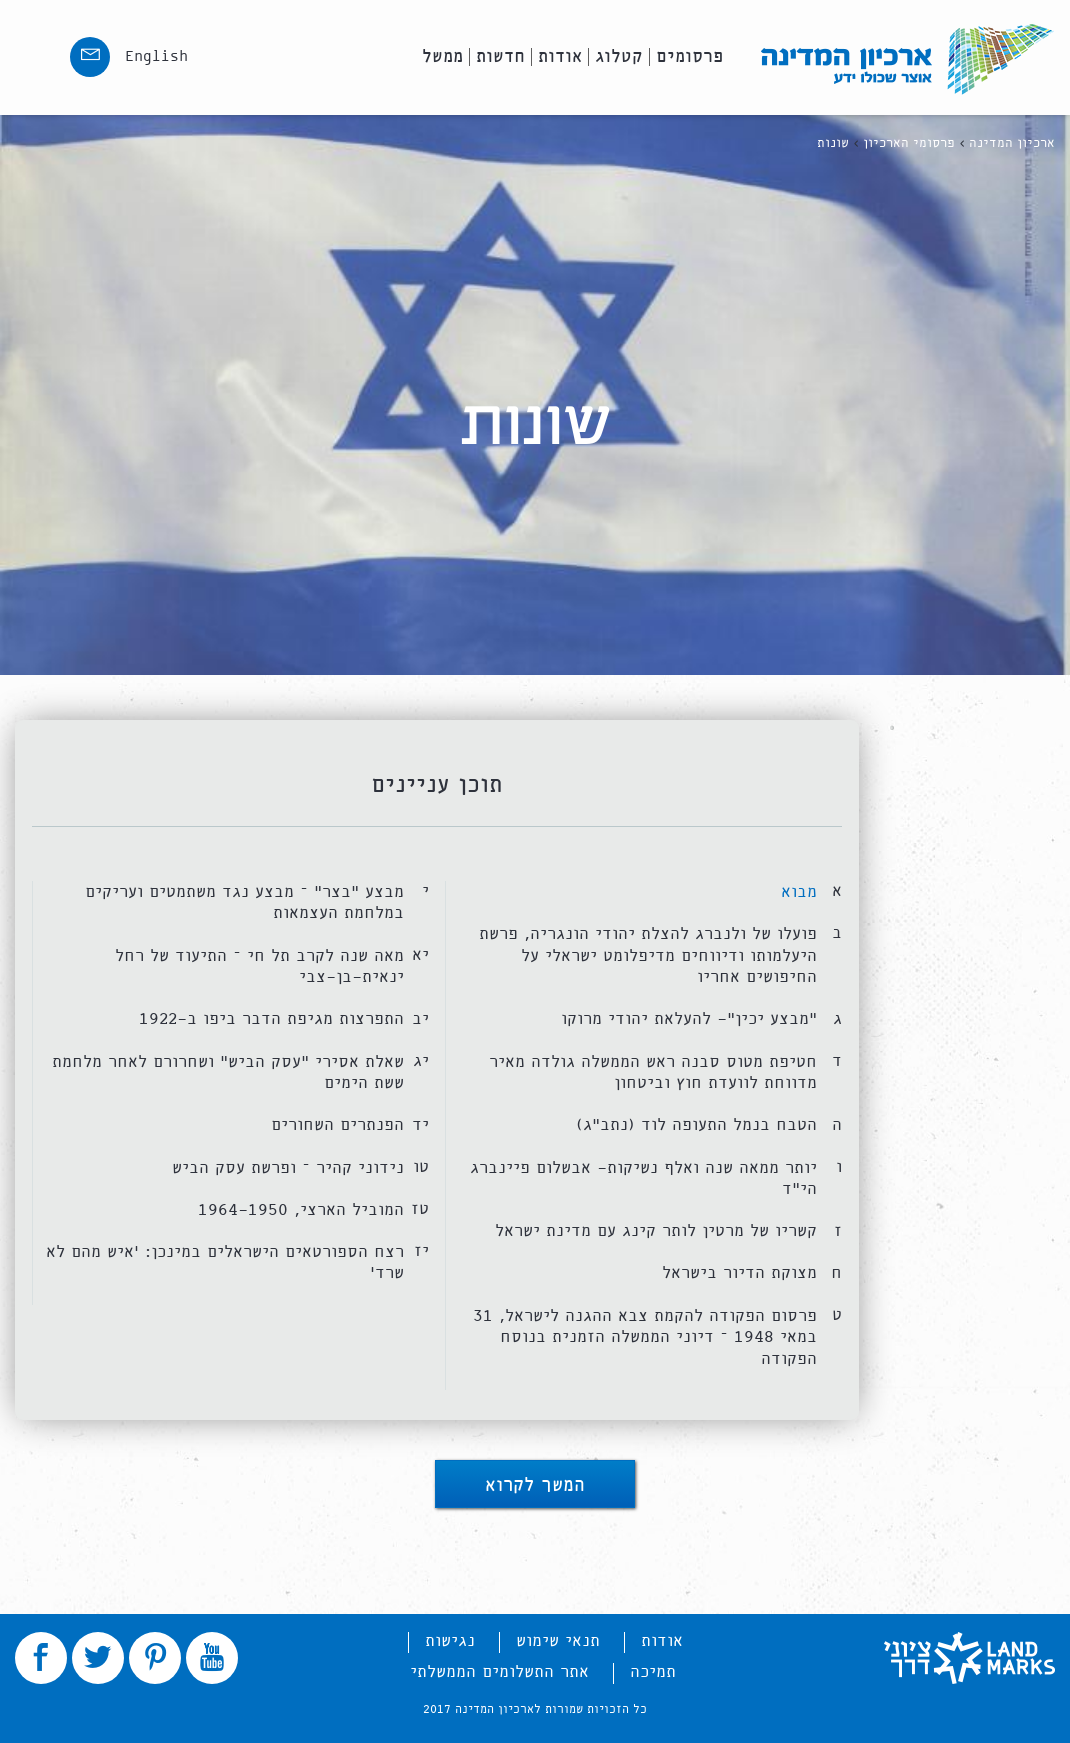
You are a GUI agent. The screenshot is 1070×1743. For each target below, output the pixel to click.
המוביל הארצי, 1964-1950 (301, 1210)
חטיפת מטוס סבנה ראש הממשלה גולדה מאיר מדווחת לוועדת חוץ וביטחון (653, 1073)
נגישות (450, 1642)
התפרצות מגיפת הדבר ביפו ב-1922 (271, 1019)
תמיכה (653, 1673)
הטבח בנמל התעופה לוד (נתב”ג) (696, 1125)
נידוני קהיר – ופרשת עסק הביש (288, 1168)
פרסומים (690, 57)
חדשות (500, 57)
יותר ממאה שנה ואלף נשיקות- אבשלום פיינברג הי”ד (643, 1179)
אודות (560, 57)
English (156, 57)
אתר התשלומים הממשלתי (499, 1673)
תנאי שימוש (558, 1642)
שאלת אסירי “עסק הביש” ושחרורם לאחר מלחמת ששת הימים (228, 1073)
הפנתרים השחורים (337, 1125)
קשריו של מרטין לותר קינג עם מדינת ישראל (656, 1231)
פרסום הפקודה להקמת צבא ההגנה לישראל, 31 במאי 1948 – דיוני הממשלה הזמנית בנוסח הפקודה (645, 1338)
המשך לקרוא (535, 1487)
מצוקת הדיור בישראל (739, 1273)
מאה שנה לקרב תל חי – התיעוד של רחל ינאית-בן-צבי (259, 967)
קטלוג (619, 57)
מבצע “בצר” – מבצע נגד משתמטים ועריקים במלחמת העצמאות (244, 903)
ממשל (442, 57)
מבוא (799, 892)
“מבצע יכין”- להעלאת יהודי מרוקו (689, 1019)
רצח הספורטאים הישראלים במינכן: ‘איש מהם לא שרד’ (225, 1263)
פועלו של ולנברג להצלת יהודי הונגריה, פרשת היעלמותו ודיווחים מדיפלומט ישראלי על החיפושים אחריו (648, 956)
